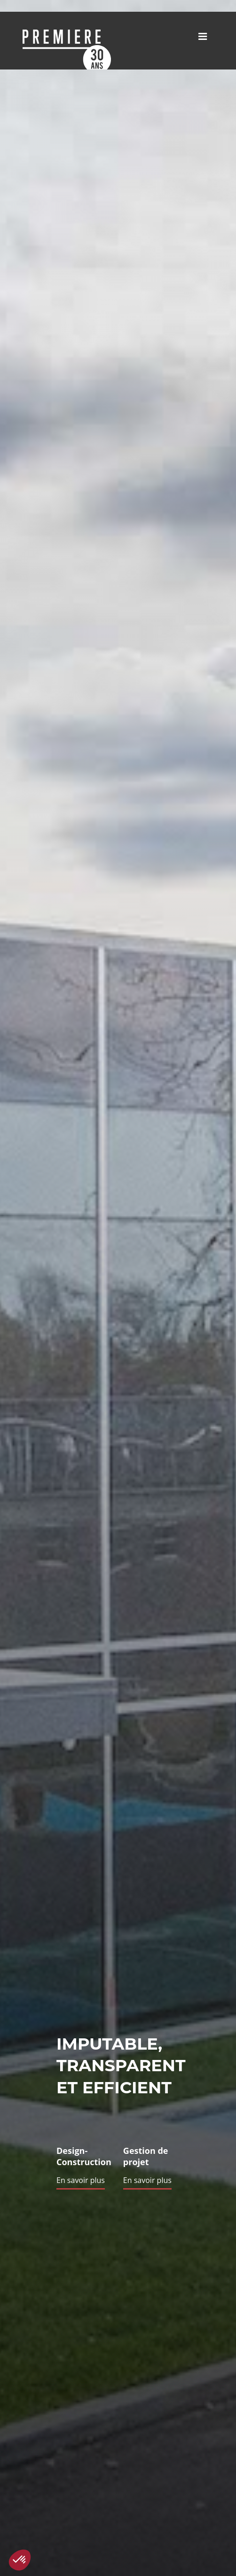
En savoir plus (80, 2180)
